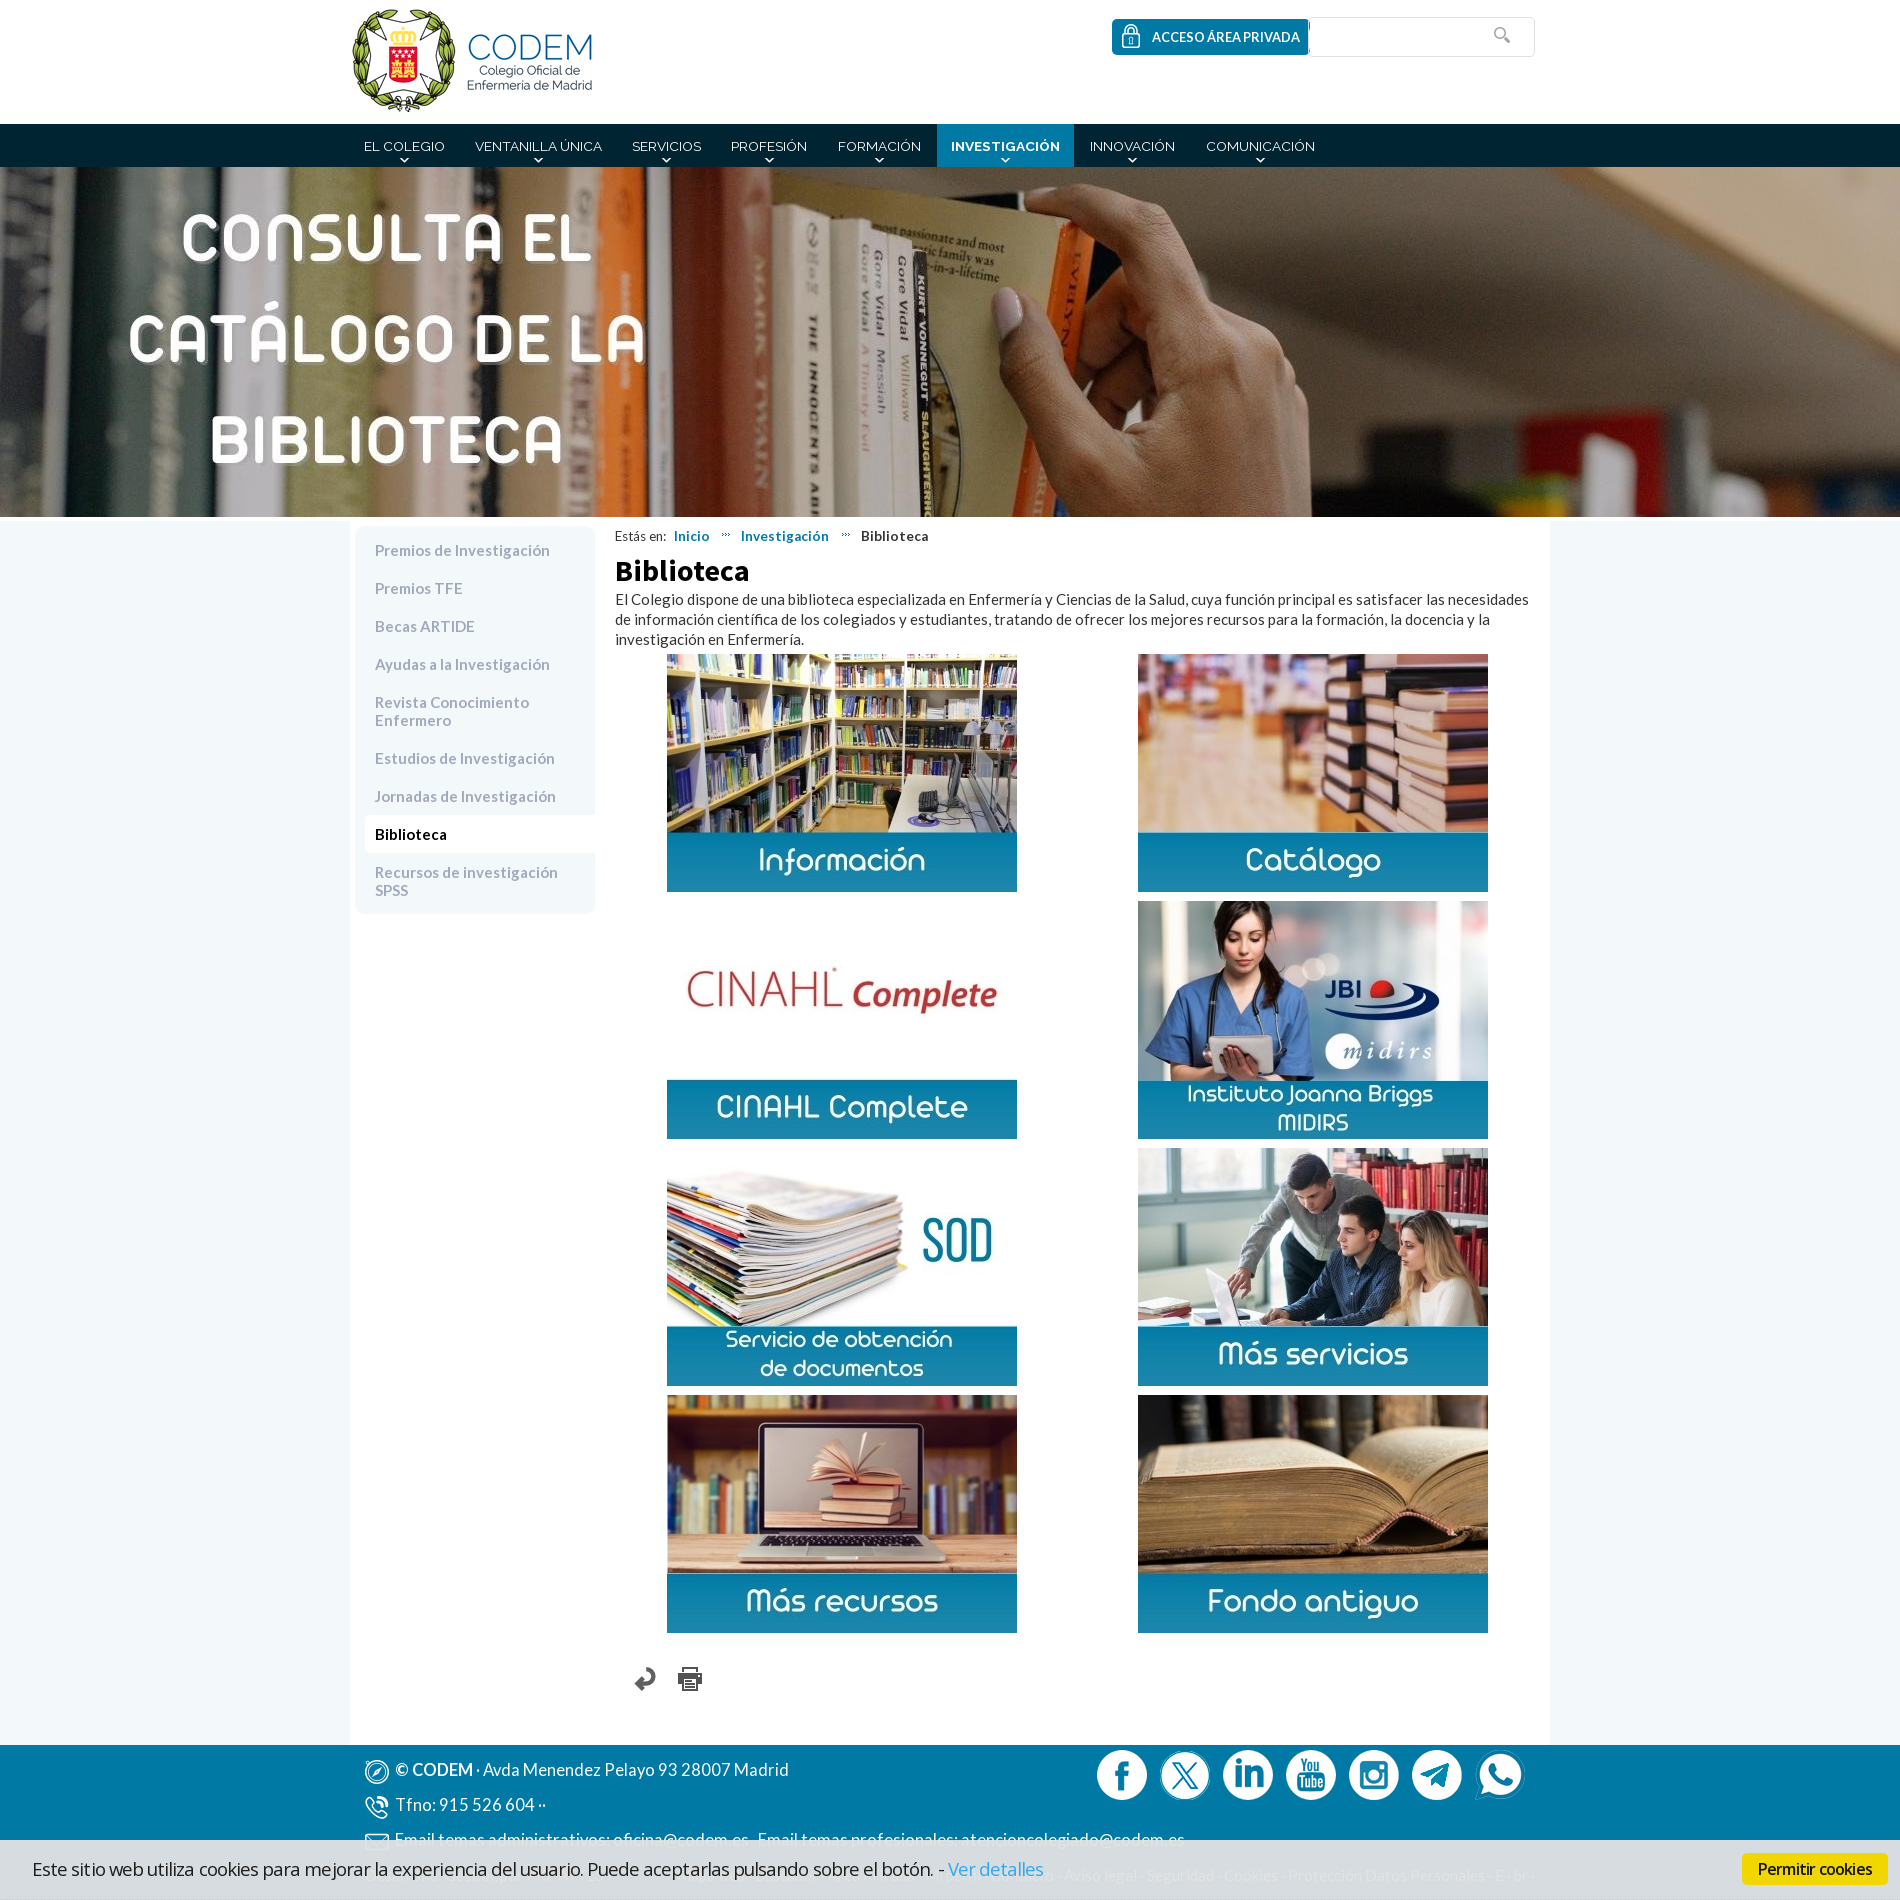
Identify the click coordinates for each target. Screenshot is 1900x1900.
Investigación (1005, 146)
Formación (879, 146)
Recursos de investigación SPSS (466, 881)
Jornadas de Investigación (465, 796)
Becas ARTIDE (425, 626)
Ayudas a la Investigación (462, 664)
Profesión (769, 146)
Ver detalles (996, 1868)
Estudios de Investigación (465, 758)
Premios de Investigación (462, 550)
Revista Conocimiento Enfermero (452, 711)
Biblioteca (411, 834)
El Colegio (404, 146)
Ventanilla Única (538, 146)
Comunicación (1260, 146)
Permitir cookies (1815, 1869)
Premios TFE (419, 588)
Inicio (692, 536)
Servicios (666, 146)
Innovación (1132, 146)
